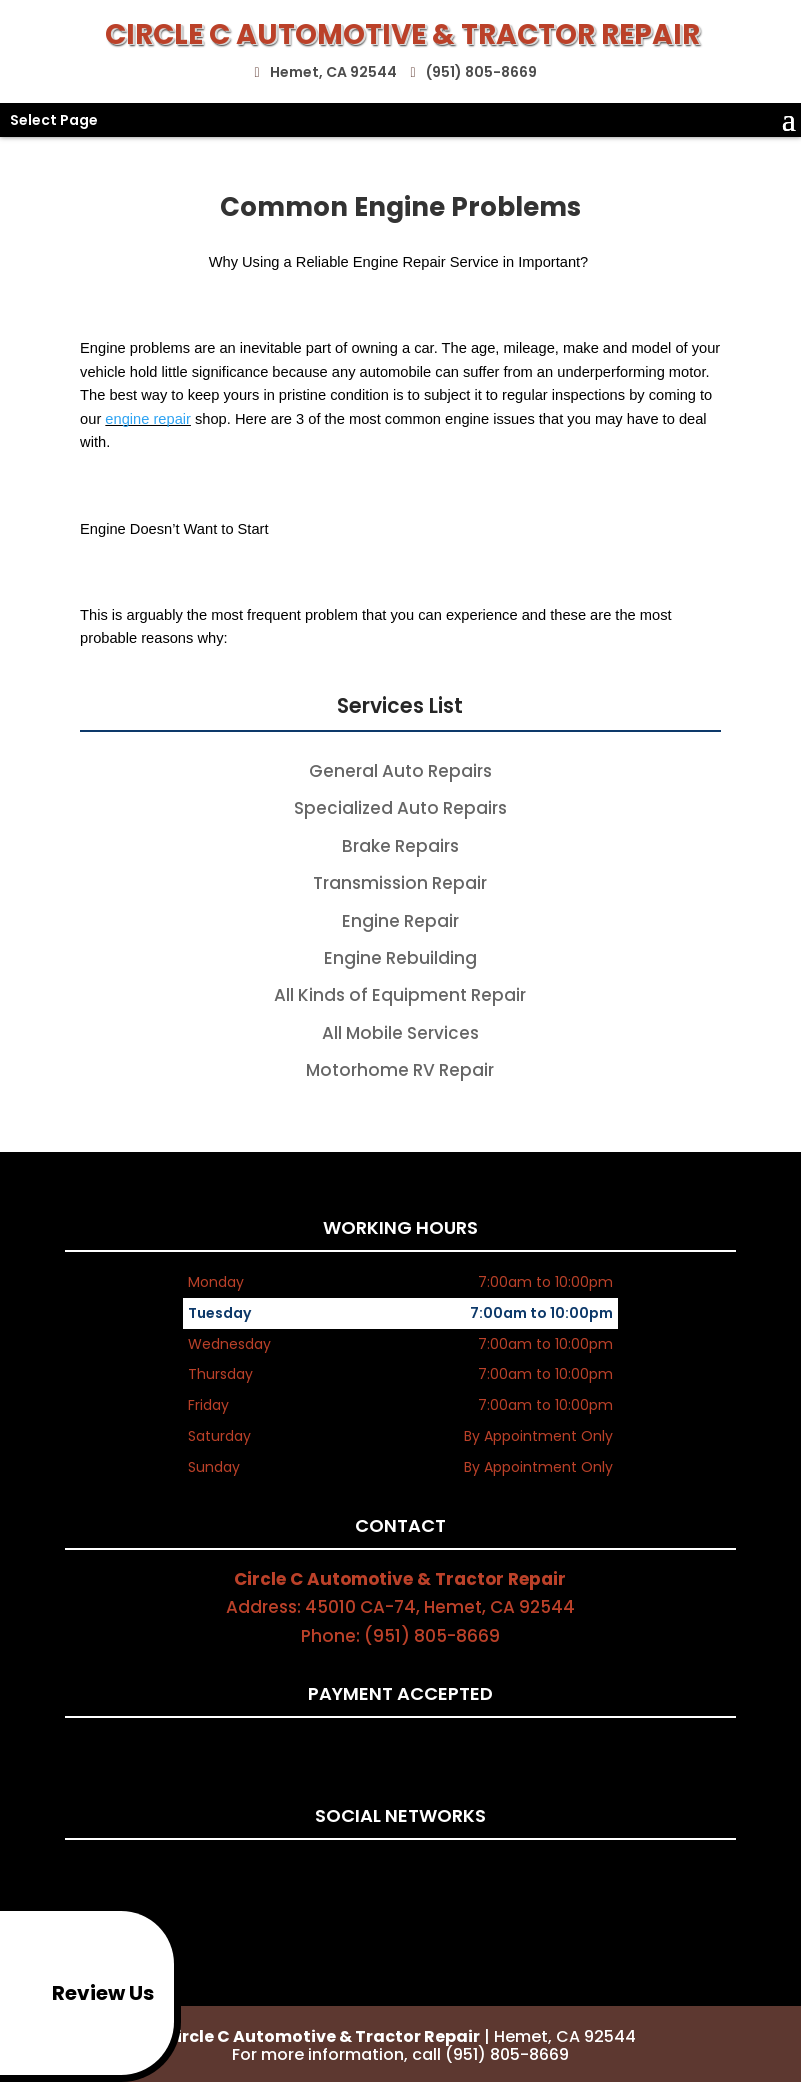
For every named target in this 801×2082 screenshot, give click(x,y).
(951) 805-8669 (479, 68)
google (416, 1871)
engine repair (148, 419)
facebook (378, 1871)
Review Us (80, 1993)
